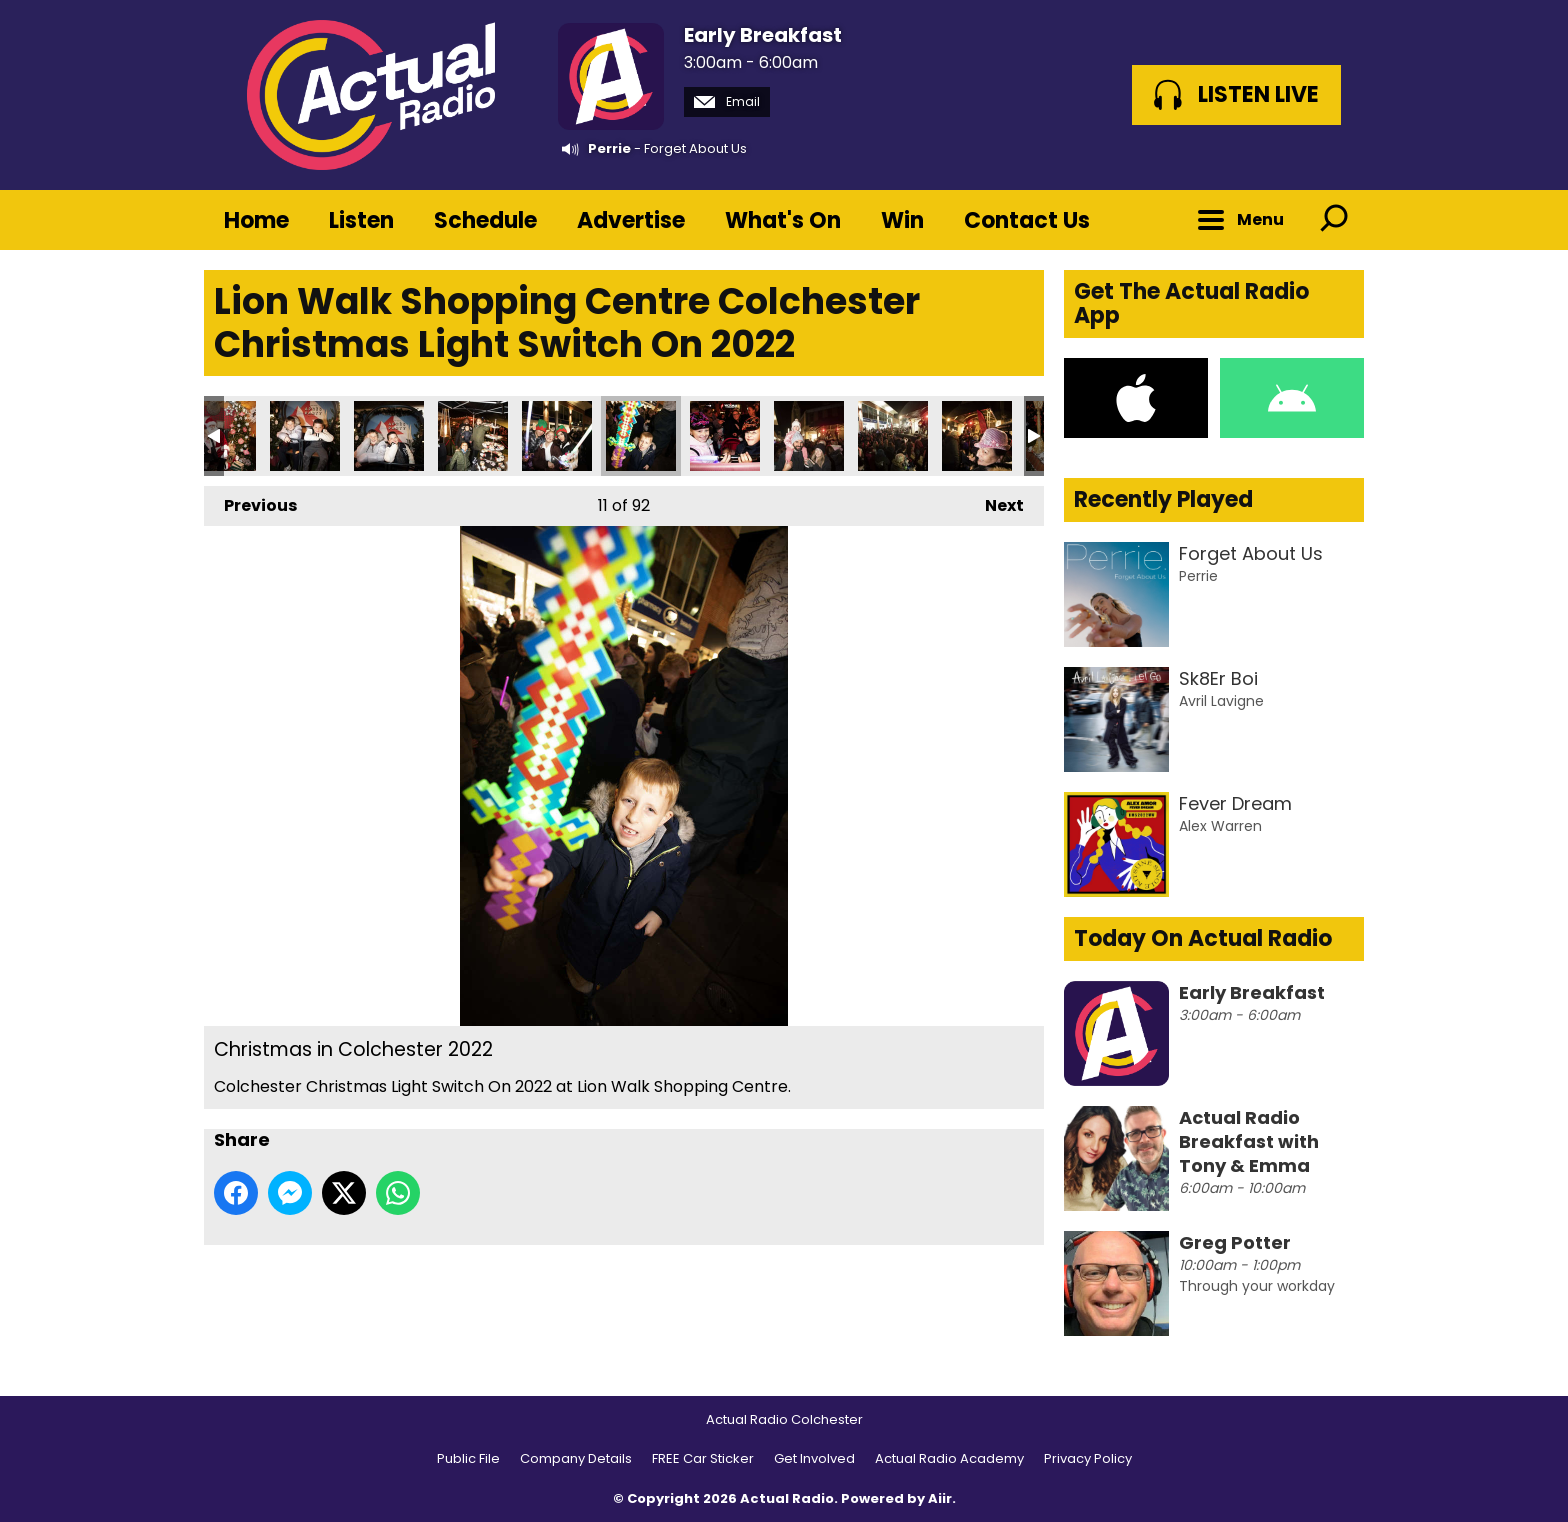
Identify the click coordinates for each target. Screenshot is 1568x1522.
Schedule (485, 220)
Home (256, 220)
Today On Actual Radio (1203, 938)
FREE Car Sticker (703, 1458)
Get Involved (814, 1458)
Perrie (609, 148)
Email (727, 101)
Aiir (940, 1498)
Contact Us (1027, 220)
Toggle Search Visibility (1334, 220)
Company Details (576, 1458)
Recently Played (1163, 499)
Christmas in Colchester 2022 (305, 436)
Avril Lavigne (1221, 701)
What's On (783, 220)
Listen (361, 220)
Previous (250, 501)
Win (902, 220)
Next (994, 501)
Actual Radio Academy (949, 1458)
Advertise (631, 220)
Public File (468, 1458)
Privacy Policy (1088, 1458)
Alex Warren (1220, 826)
